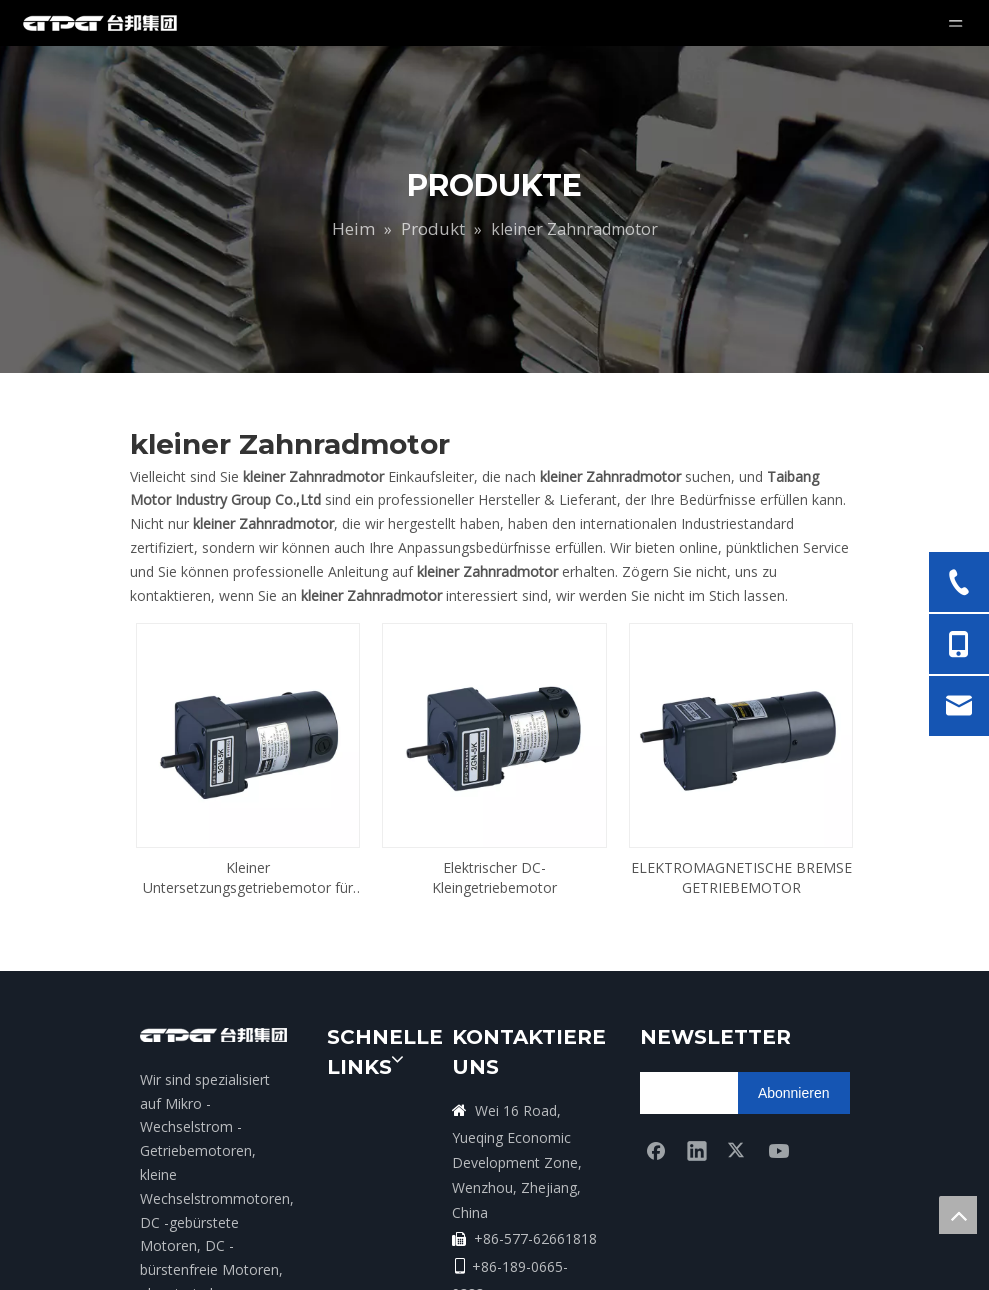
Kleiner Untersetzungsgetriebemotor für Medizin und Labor (248, 832)
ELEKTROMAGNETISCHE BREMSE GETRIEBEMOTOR (741, 831)
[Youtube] (779, 1104)
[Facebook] (656, 1104)
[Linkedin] (697, 1104)
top (958, 1215)
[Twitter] (738, 1104)
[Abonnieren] (794, 1047)
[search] (718, 1047)
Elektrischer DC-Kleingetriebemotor (494, 831)
